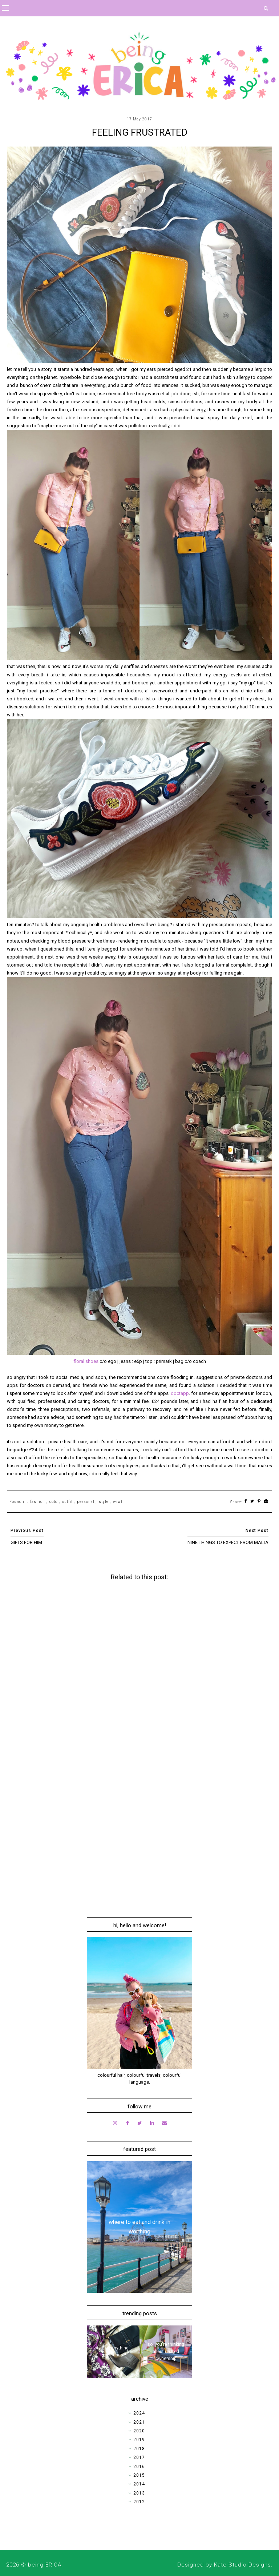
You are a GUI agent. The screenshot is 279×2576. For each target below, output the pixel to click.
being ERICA (44, 2564)
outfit (67, 1502)
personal (85, 1502)
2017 (139, 2457)
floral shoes (85, 1361)
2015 (139, 2475)
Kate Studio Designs (242, 2564)
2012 (139, 2501)
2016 (139, 2466)
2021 (139, 2422)
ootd (53, 1502)
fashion (37, 1502)
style (104, 1502)
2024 (139, 2413)
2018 (139, 2448)
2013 (139, 2493)
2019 (139, 2439)
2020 (139, 2430)
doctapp (180, 1393)
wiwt (117, 1502)
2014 (139, 2484)
